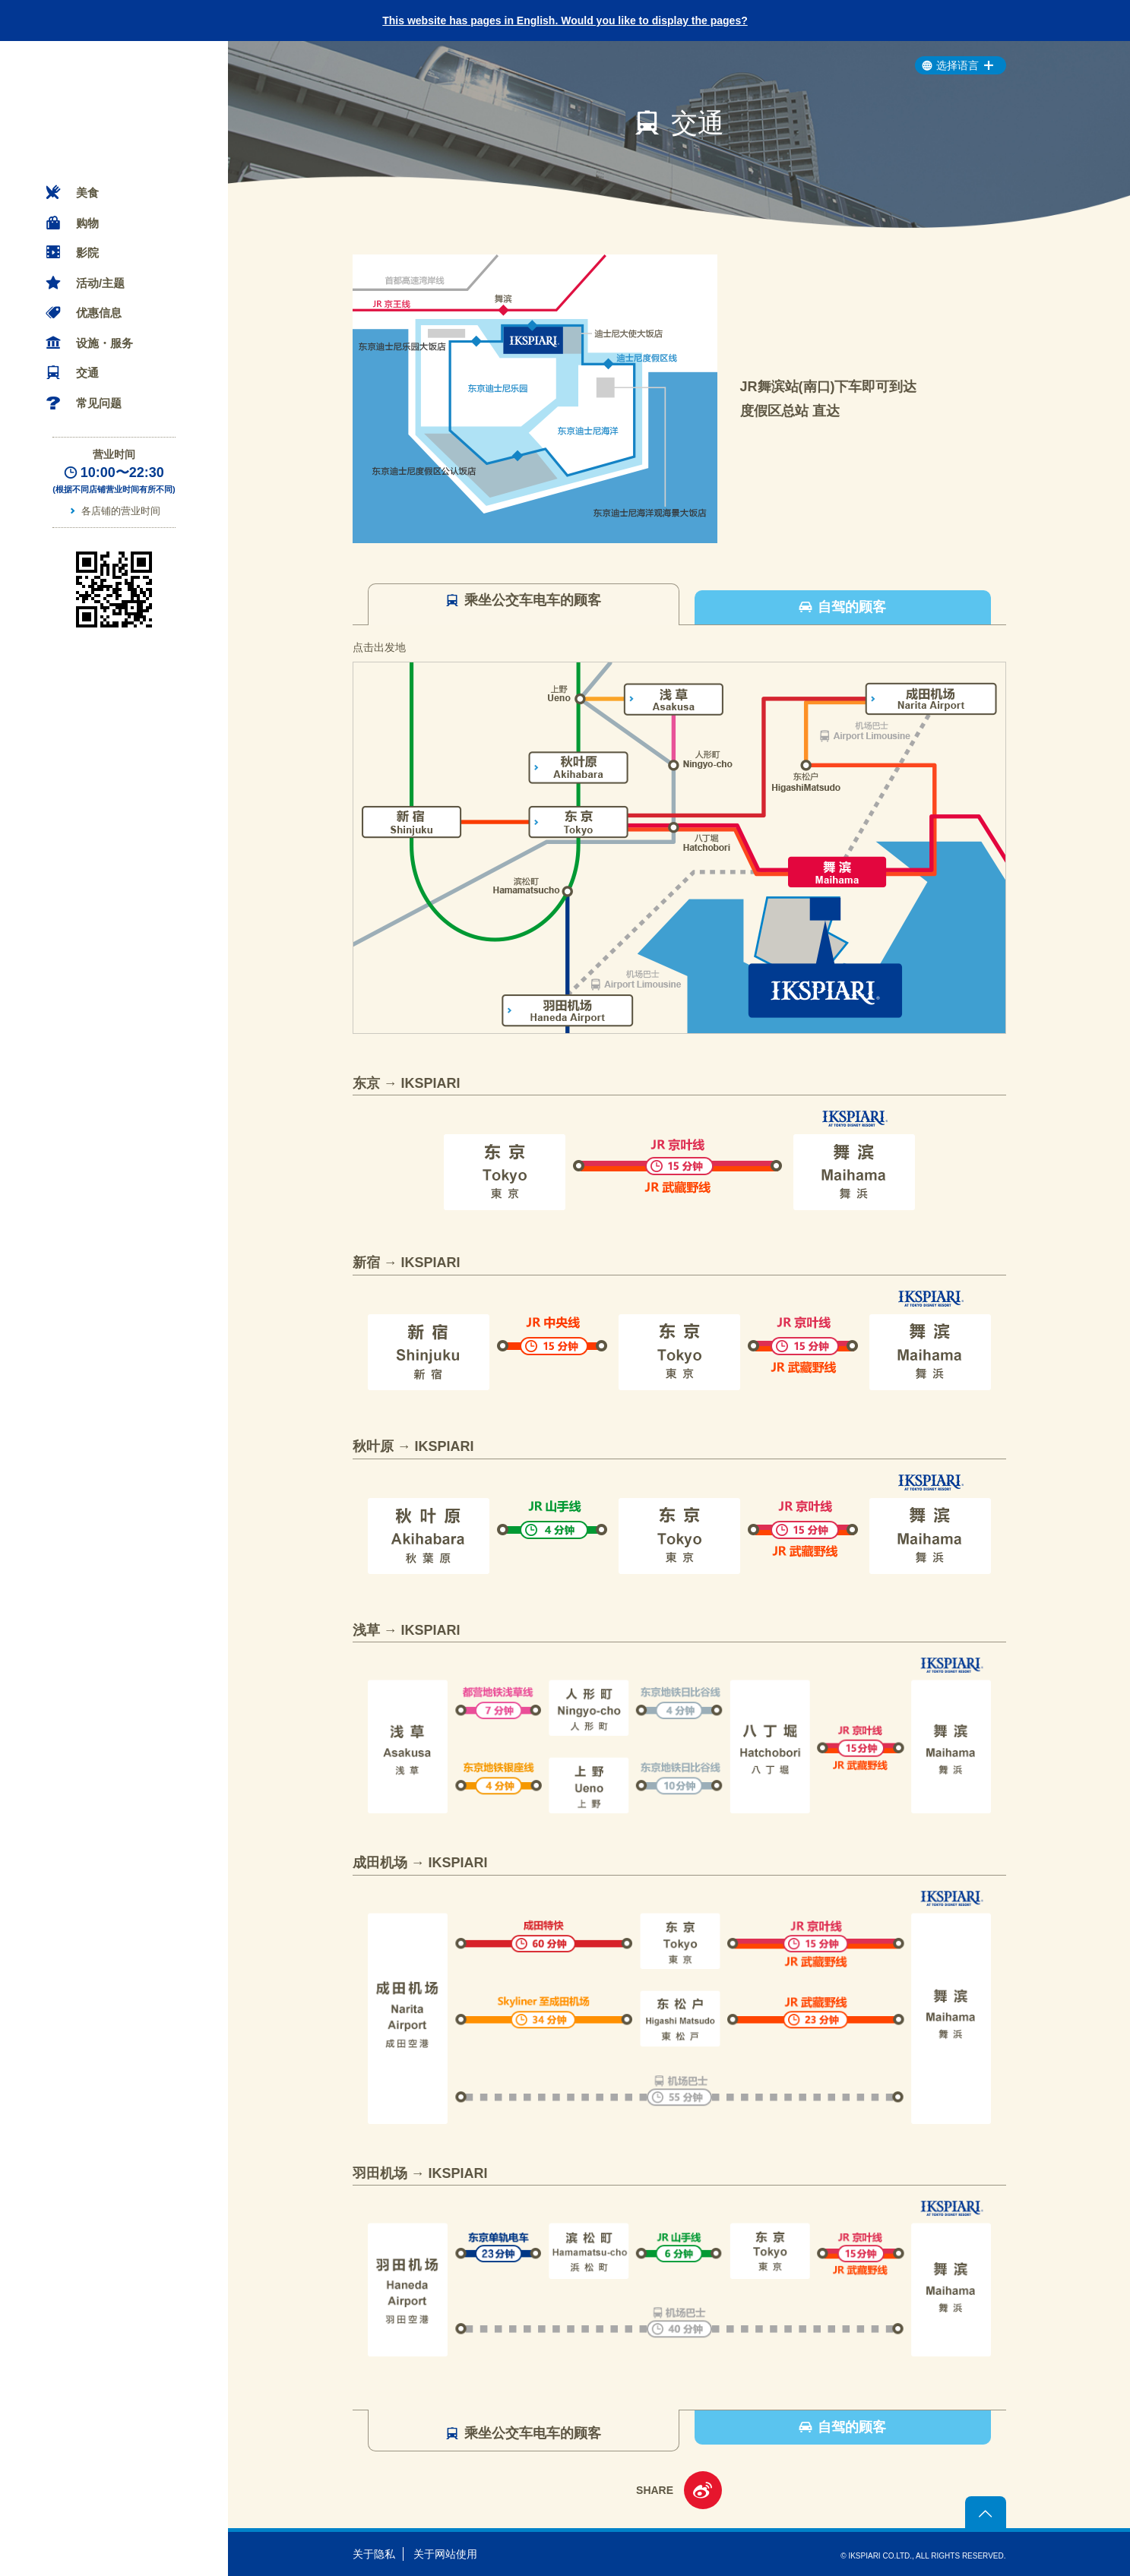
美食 (87, 192)
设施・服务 (104, 343)
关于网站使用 (445, 2554)
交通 (87, 372)
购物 (87, 223)
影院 (87, 252)
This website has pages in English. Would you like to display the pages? (565, 20)
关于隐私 (374, 2554)
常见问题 (99, 403)
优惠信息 (99, 312)
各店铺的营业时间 (120, 511)
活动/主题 (100, 283)
